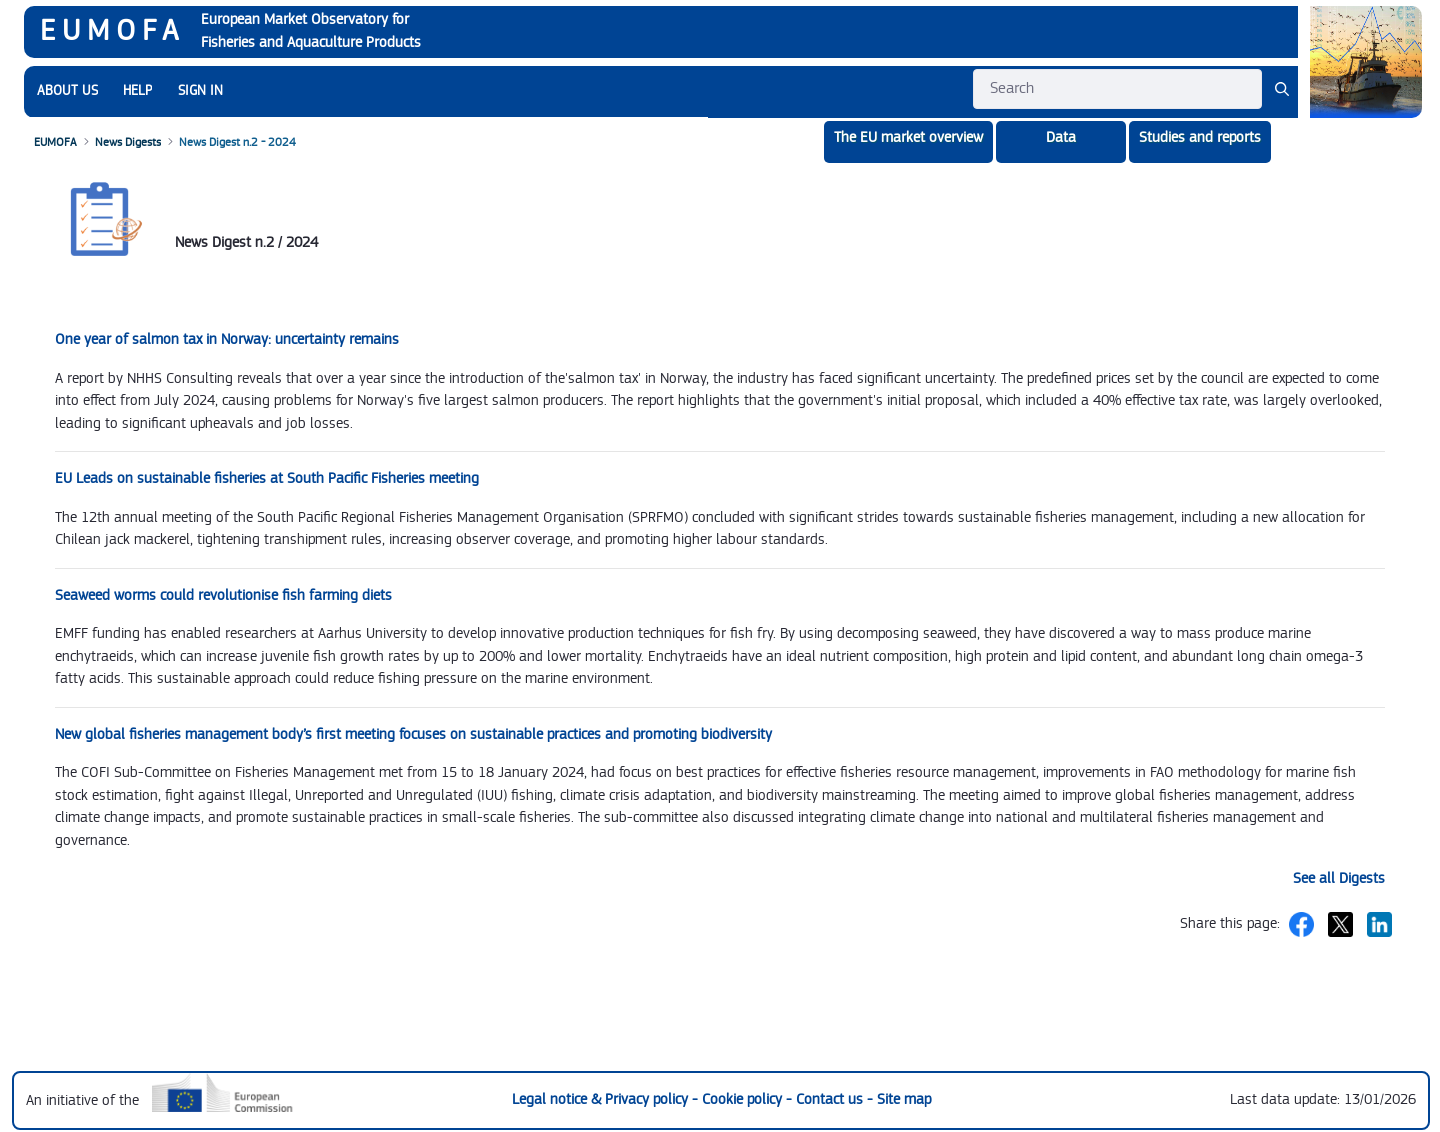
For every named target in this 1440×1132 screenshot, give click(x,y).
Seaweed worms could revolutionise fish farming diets (223, 595)
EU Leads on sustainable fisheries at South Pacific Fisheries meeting (267, 478)
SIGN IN (200, 91)
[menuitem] (67, 91)
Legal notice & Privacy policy (602, 1099)
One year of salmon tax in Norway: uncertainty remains (227, 339)
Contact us (831, 1099)
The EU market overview (908, 137)
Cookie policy (744, 1099)
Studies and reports (1200, 137)
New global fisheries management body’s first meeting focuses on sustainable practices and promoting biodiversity (413, 734)
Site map (904, 1099)
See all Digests (1339, 878)
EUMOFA (112, 31)
